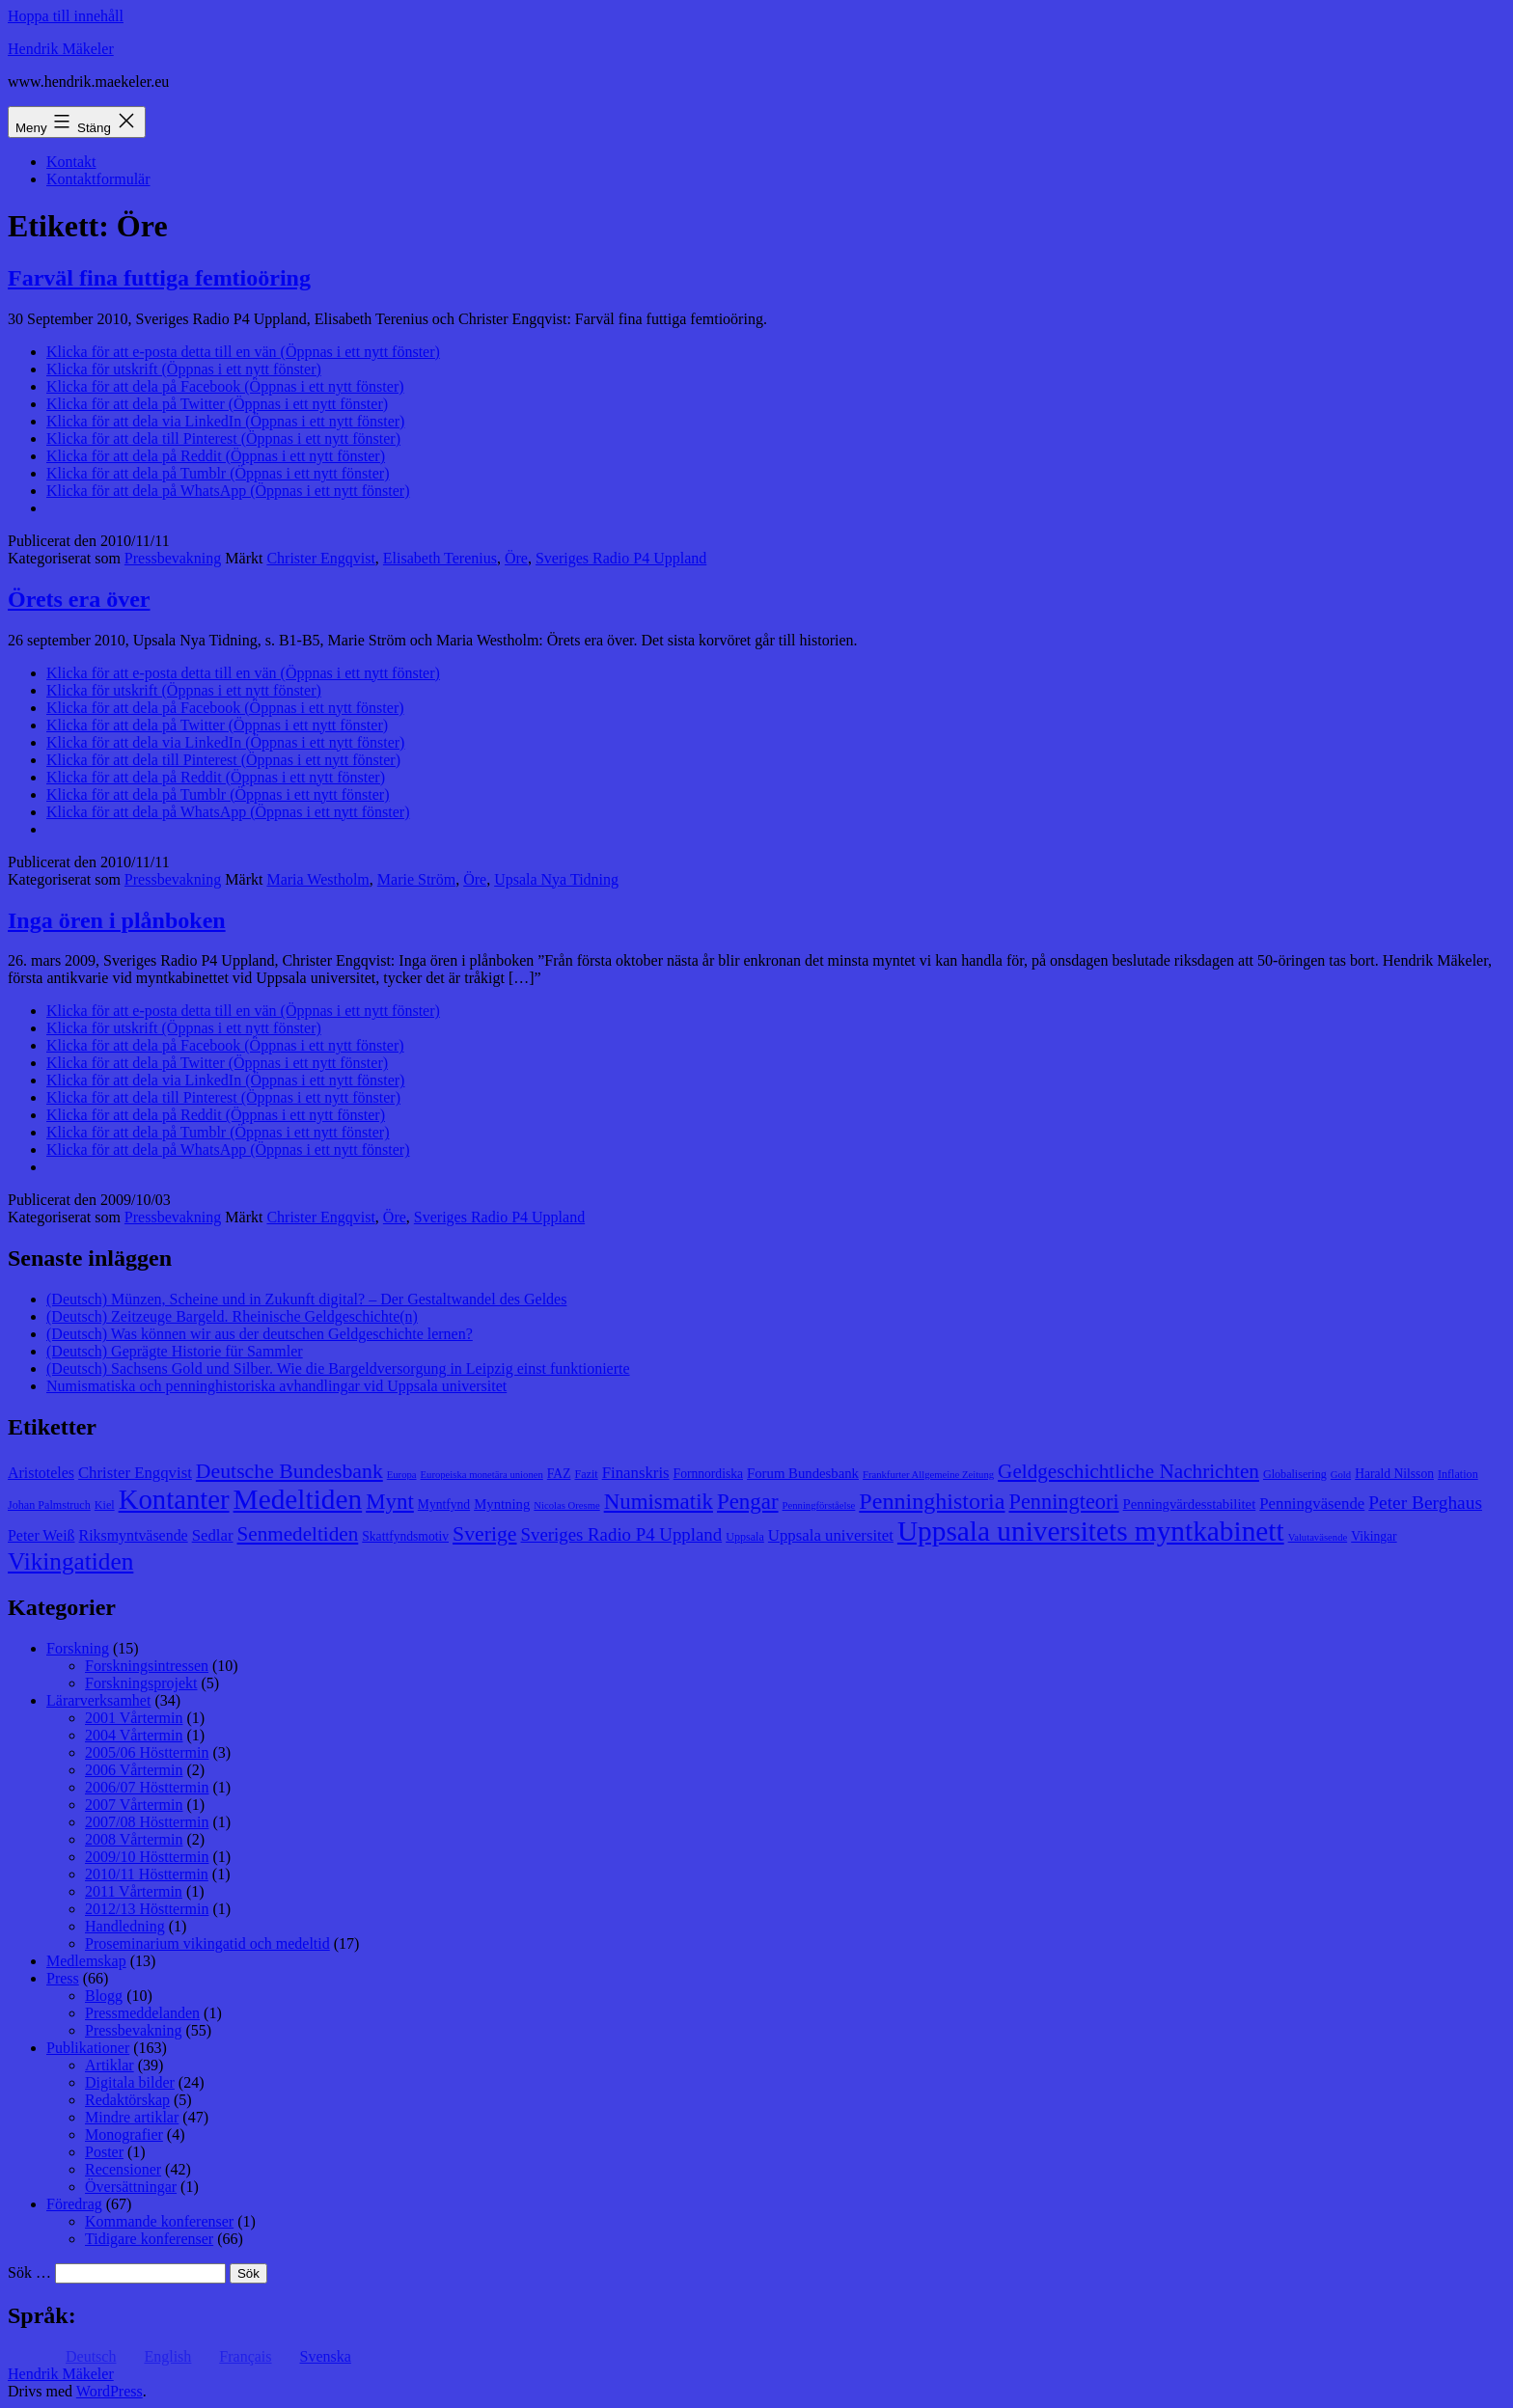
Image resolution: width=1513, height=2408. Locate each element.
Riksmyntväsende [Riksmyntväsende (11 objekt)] (133, 1535)
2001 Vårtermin (133, 1718)
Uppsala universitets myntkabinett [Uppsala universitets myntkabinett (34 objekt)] (1090, 1531)
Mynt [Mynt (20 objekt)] (390, 1502)
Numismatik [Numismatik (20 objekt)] (658, 1502)
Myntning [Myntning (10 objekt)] (502, 1504)
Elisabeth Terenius (440, 558)
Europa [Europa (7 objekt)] (402, 1474)
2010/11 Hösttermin (146, 1874)
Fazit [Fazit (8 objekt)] (585, 1474)
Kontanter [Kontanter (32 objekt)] (174, 1499)
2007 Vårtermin (133, 1804)
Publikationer (87, 2047)
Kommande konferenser (159, 2221)
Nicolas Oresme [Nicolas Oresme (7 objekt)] (566, 1505)
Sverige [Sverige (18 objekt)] (484, 1534)
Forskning (77, 1648)
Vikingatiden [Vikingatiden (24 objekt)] (70, 1560)
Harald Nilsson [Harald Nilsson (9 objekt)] (1394, 1473)
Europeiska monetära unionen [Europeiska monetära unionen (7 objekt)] (482, 1474)
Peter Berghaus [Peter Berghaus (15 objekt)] (1425, 1502)
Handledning (125, 1926)
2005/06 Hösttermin (146, 1752)
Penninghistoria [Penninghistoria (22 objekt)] (931, 1501)
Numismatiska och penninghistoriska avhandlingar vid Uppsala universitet (276, 1386)
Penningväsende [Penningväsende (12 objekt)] (1311, 1503)
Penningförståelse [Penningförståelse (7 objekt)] (819, 1505)
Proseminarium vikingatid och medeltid (207, 1943)
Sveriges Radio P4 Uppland (621, 558)
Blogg (104, 1995)
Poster (104, 2152)
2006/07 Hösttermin (146, 1787)
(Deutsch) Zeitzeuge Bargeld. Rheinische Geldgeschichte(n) (232, 1316)
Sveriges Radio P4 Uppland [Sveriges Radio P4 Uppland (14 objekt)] (622, 1534)
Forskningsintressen (146, 1665)
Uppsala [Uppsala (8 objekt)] (745, 1537)
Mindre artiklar (132, 2117)
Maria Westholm (317, 879)
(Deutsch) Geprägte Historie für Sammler (174, 1351)
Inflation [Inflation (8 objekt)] (1458, 1474)
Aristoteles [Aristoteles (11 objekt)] (41, 1472)
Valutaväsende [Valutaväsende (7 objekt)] (1318, 1537)
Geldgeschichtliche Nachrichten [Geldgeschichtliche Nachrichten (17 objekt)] (1128, 1471)
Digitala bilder (130, 2082)
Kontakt (71, 161)
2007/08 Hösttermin (146, 1822)
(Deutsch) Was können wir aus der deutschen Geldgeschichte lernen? (259, 1334)
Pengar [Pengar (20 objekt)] (748, 1502)
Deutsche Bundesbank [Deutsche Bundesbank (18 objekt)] (289, 1471)
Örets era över (79, 599)
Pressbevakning (172, 558)
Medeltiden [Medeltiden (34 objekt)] (298, 1499)
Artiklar (109, 2065)
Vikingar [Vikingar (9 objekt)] (1373, 1536)
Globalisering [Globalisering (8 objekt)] (1295, 1474)
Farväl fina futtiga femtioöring (159, 277)
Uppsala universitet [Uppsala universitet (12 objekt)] (831, 1535)
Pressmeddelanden (142, 2013)
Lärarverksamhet (98, 1700)
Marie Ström (416, 879)
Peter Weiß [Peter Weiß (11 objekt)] (41, 1535)
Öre (516, 558)
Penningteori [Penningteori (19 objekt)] (1063, 1502)
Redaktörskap (127, 2100)
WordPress (109, 2391)
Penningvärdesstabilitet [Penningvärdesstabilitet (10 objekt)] (1189, 1504)
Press (62, 1978)
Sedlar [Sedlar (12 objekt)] (213, 1535)
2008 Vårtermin (133, 1839)
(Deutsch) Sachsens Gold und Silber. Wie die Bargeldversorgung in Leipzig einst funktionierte (338, 1368)
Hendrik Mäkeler (61, 49)
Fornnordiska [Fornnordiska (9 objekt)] (708, 1473)
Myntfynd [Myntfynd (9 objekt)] (444, 1504)
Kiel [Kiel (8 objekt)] (105, 1505)
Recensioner (123, 2169)
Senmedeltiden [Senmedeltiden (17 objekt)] (298, 1534)
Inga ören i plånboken (117, 920)
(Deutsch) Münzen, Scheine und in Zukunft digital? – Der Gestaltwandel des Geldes (306, 1299)
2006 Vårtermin (133, 1770)
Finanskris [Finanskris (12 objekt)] (636, 1473)
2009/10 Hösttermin (146, 1856)
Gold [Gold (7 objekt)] (1341, 1474)
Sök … (29, 2272)
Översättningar (131, 2186)
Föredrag (74, 2204)
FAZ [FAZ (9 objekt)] (559, 1473)
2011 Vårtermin (133, 1891)
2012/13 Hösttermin (146, 1909)
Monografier (124, 2134)
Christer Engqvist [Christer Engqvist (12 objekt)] (135, 1473)
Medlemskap (86, 1961)
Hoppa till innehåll (66, 16)
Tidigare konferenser (149, 2238)
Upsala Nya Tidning (556, 879)
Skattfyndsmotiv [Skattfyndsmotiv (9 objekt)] (405, 1536)
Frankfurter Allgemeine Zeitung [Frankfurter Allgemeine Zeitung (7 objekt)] (928, 1474)
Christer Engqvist (320, 558)
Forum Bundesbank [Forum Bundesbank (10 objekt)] (803, 1473)
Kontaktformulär (98, 179)
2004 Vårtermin (133, 1735)
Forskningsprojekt (141, 1683)
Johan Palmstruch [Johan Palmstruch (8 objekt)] (49, 1505)
